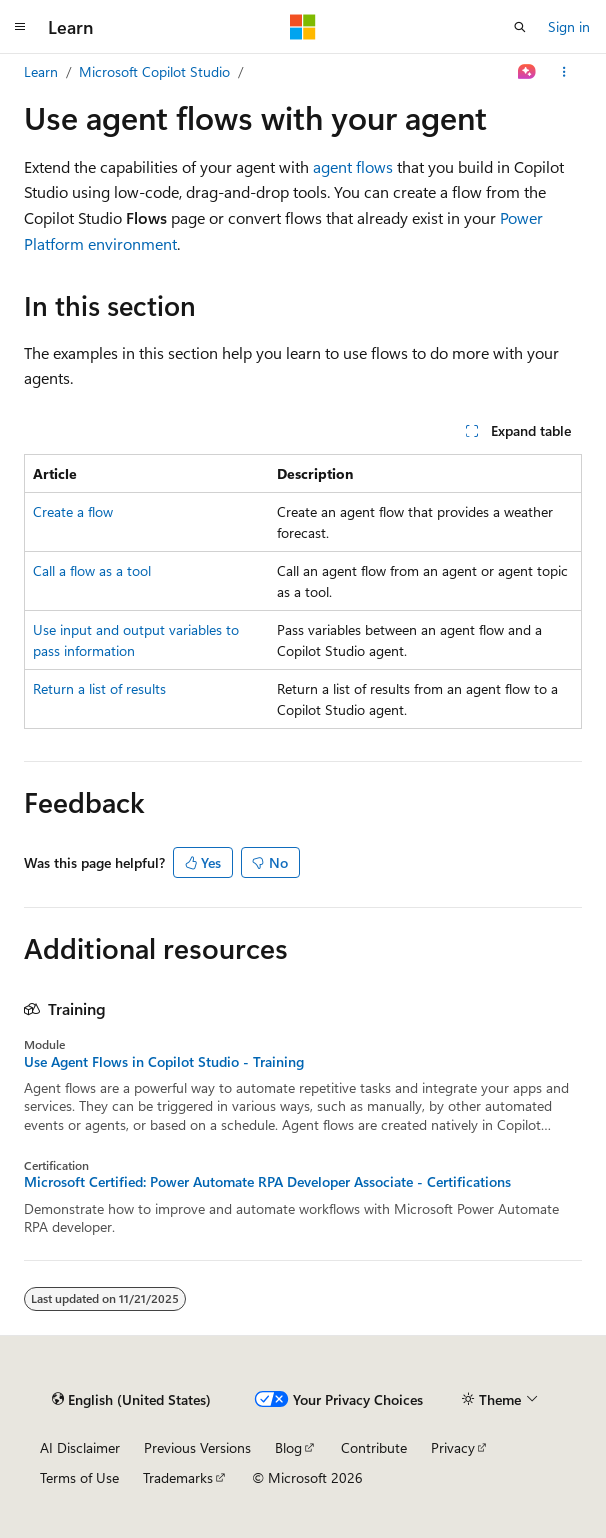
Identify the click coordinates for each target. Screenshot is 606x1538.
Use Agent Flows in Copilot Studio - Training (164, 1062)
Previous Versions (197, 1447)
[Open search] (520, 27)
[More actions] (564, 72)
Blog (288, 1447)
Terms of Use (79, 1477)
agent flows (353, 166)
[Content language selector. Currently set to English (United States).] (131, 1400)
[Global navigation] (20, 27)
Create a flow (73, 511)
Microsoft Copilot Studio (154, 71)
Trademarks (178, 1477)
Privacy (453, 1447)
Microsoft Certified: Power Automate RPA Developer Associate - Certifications (267, 1182)
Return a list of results (99, 688)
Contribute (374, 1447)
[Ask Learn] (527, 72)
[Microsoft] (303, 27)
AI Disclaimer (80, 1447)
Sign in (569, 26)
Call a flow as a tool (92, 570)
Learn (41, 71)
